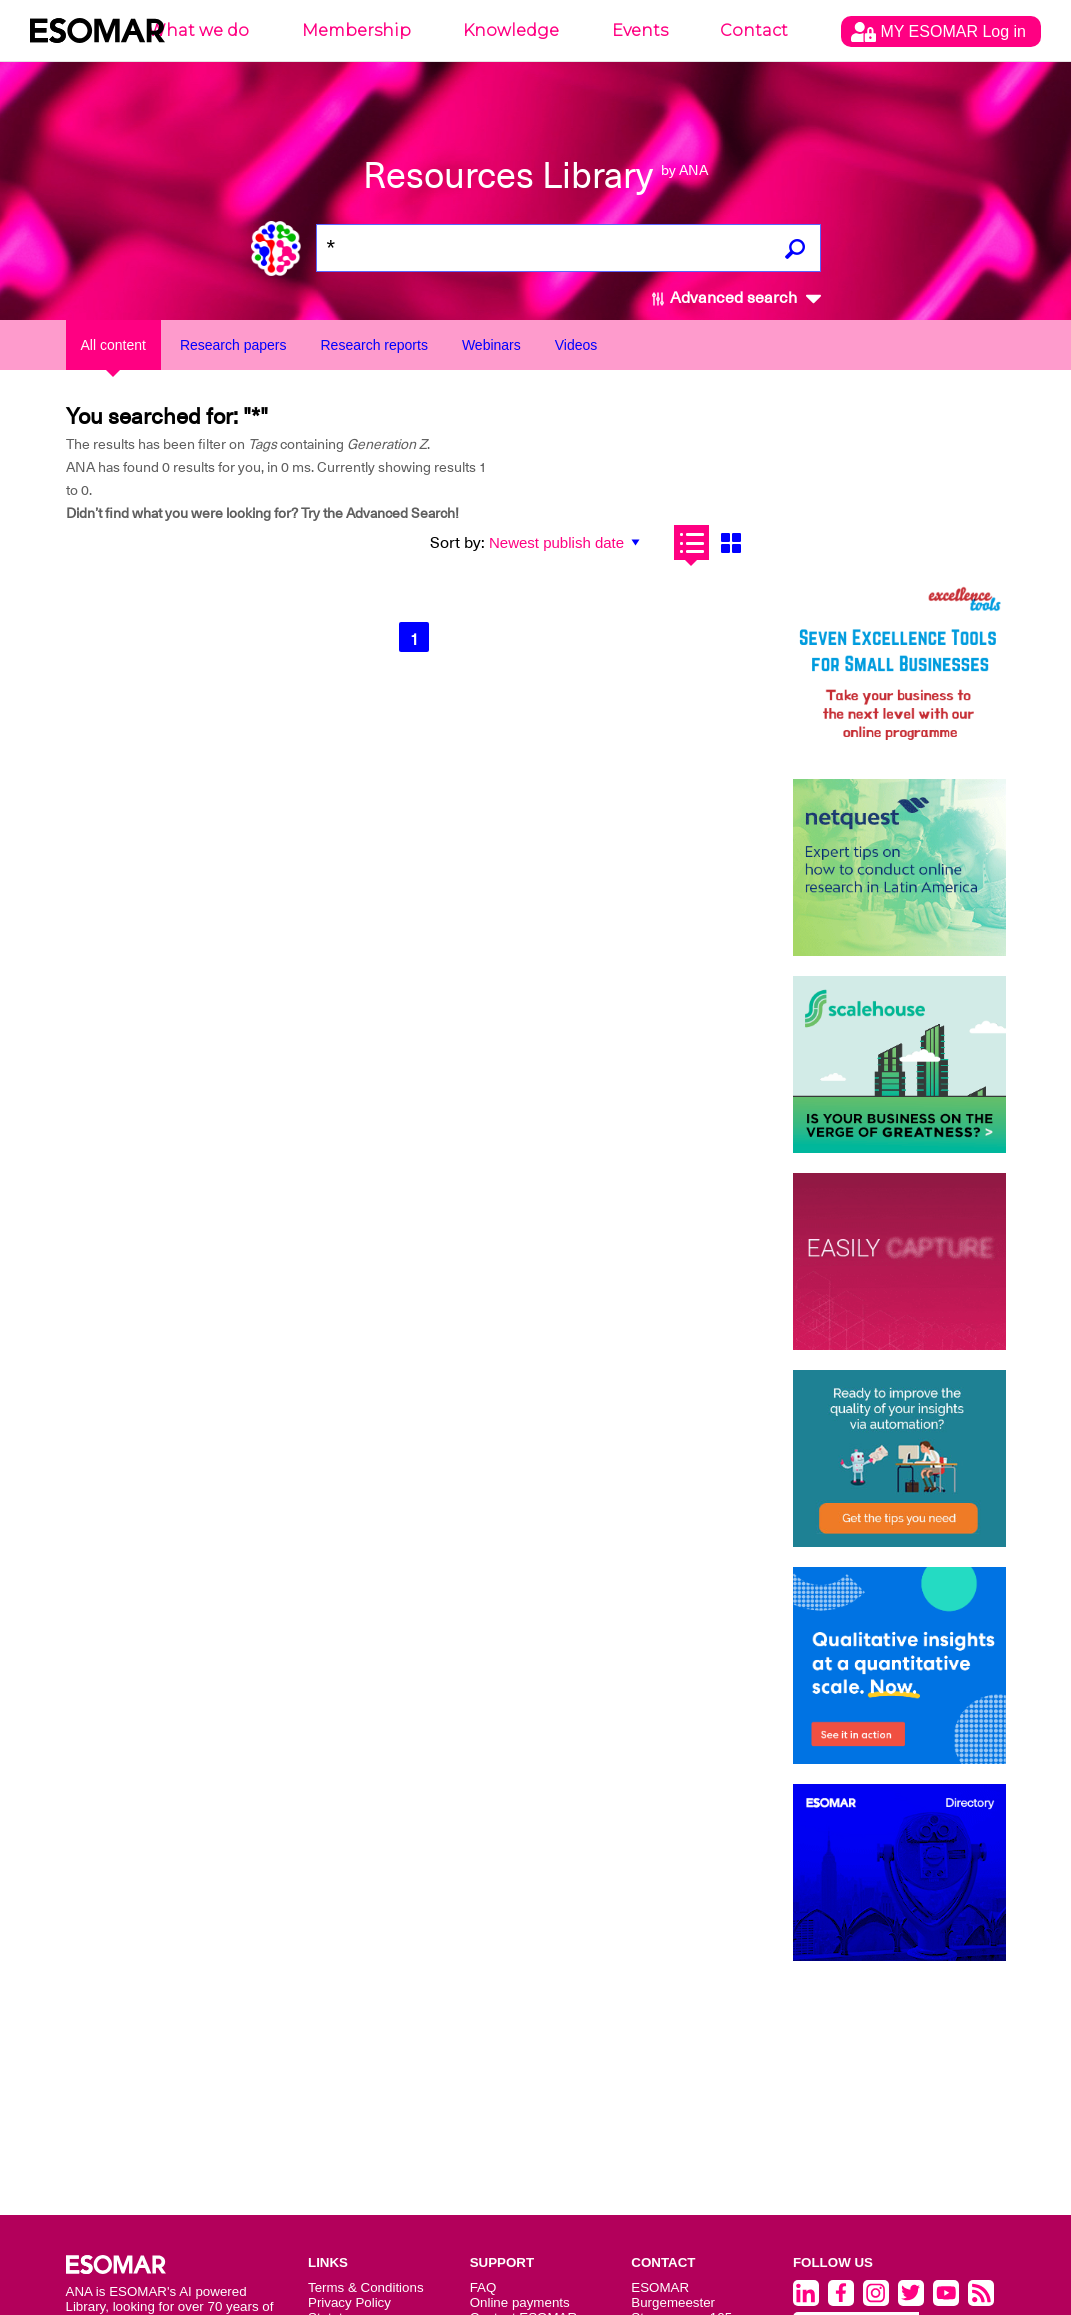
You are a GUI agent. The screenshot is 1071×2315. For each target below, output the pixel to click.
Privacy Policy (349, 2302)
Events (640, 30)
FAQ (483, 2287)
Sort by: (457, 543)
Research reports (374, 345)
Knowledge (511, 30)
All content (113, 345)
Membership (356, 30)
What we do (198, 30)
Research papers (233, 345)
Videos (576, 345)
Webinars (491, 345)
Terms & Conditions (366, 2287)
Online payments (520, 2302)
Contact (754, 30)
